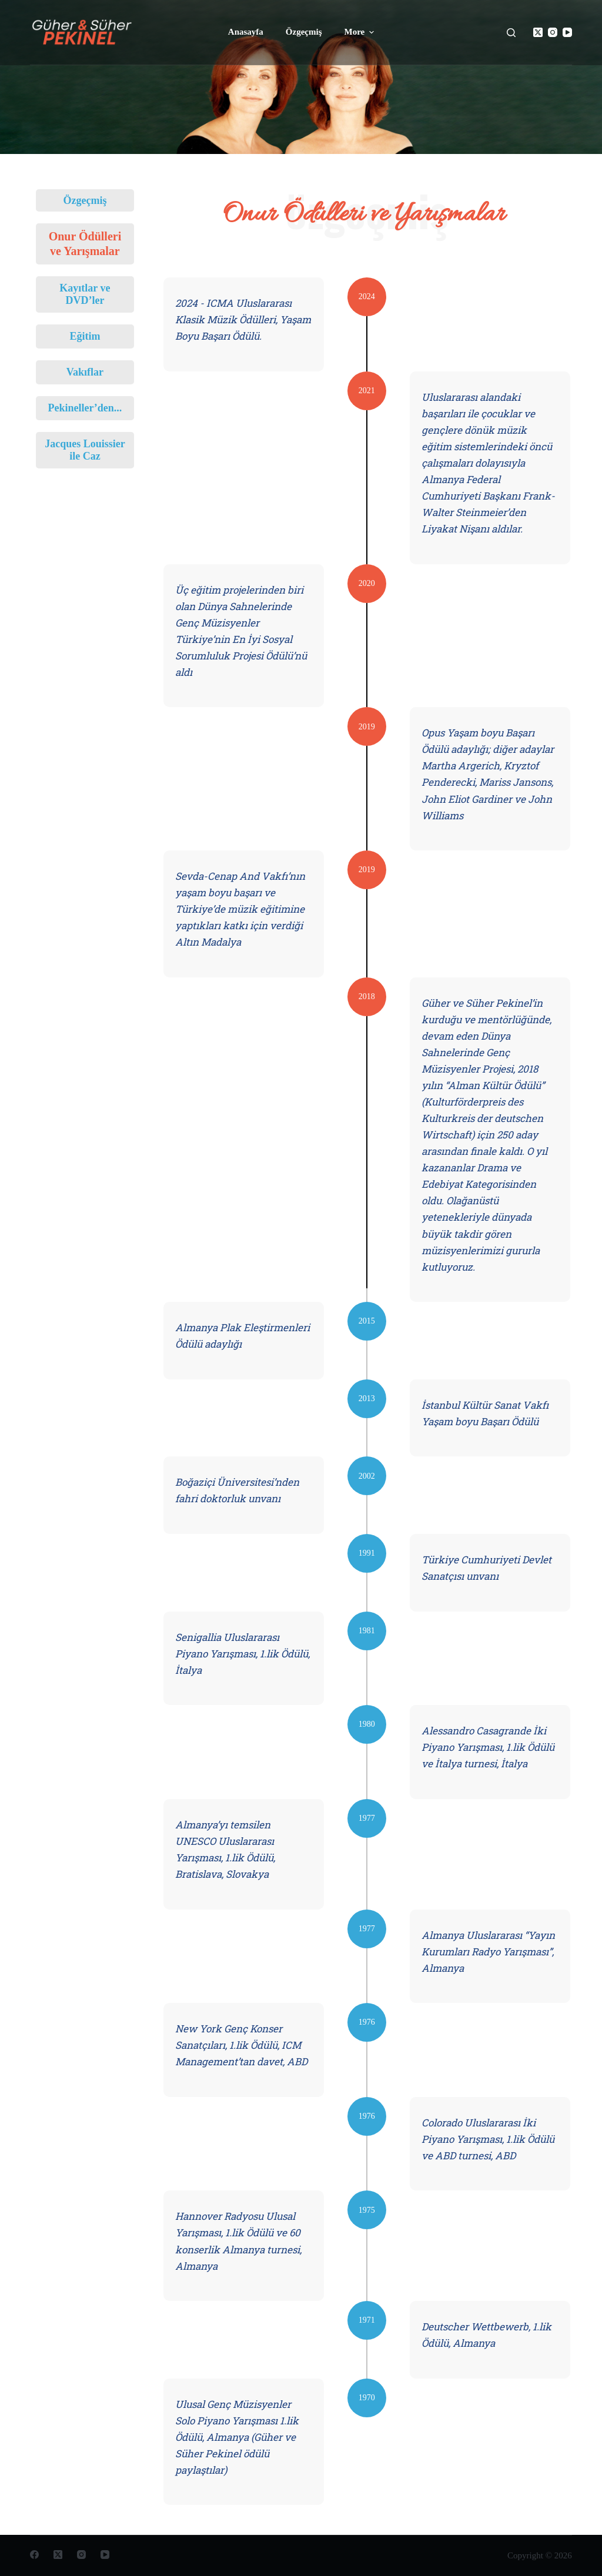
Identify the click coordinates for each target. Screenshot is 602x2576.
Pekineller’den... (85, 408)
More (360, 32)
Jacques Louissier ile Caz (85, 450)
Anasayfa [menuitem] (245, 31)
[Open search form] (511, 32)
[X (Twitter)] (538, 32)
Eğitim (84, 336)
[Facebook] (34, 2554)
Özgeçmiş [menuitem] (304, 31)
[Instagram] (552, 32)
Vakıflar (84, 372)
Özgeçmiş (84, 200)
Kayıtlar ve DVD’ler (84, 294)
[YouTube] (567, 32)
